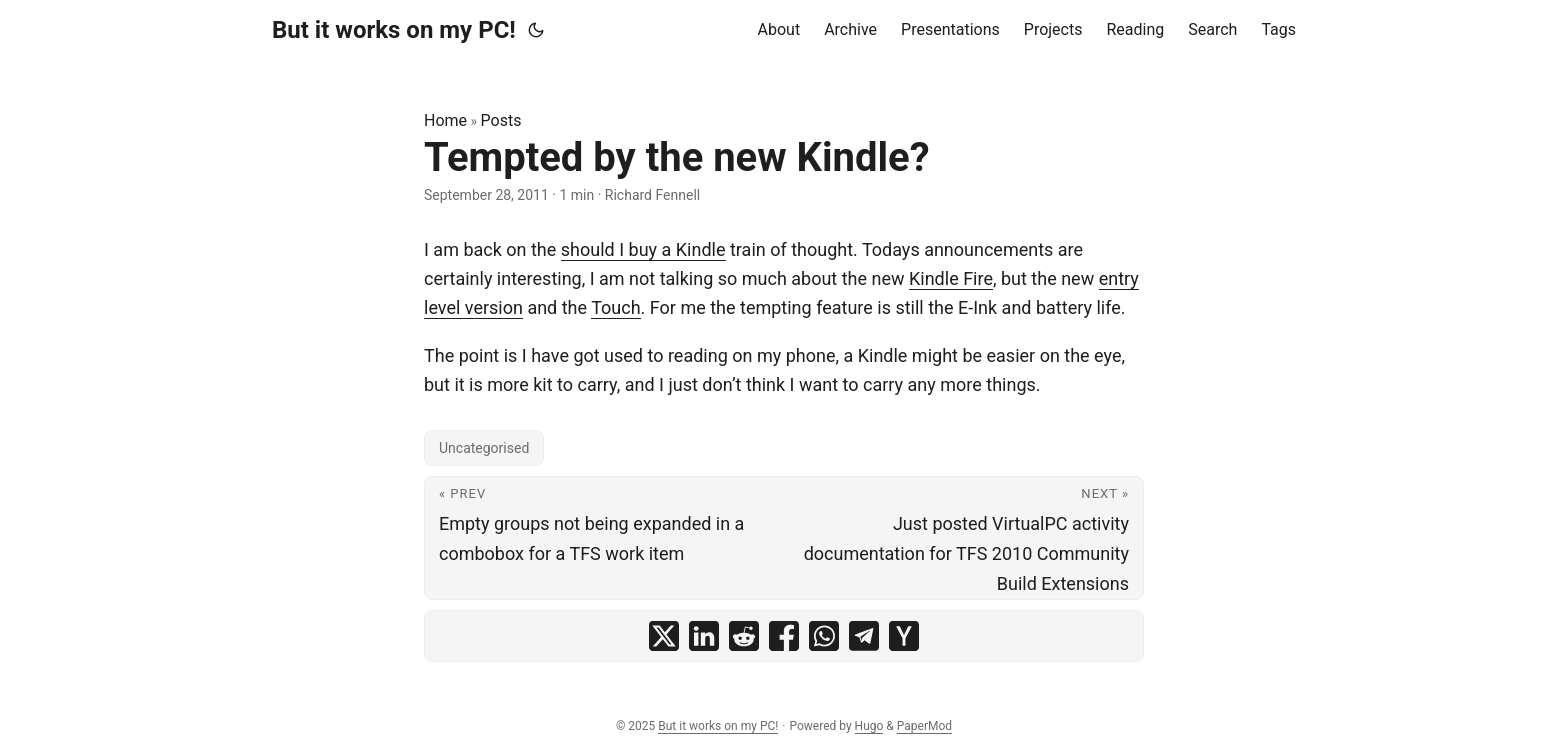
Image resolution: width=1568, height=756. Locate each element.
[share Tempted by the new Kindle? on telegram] (864, 636)
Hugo (869, 726)
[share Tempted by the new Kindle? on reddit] (744, 636)
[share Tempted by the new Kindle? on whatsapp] (824, 636)
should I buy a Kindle (643, 249)
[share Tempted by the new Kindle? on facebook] (784, 636)
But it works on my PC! (394, 30)
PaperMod (924, 726)
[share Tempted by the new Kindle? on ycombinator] (904, 636)
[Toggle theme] (536, 30)
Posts (501, 120)
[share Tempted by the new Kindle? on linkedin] (704, 636)
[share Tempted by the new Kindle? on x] (664, 636)
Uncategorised (484, 448)
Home (445, 120)
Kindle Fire (951, 278)
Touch (615, 307)
